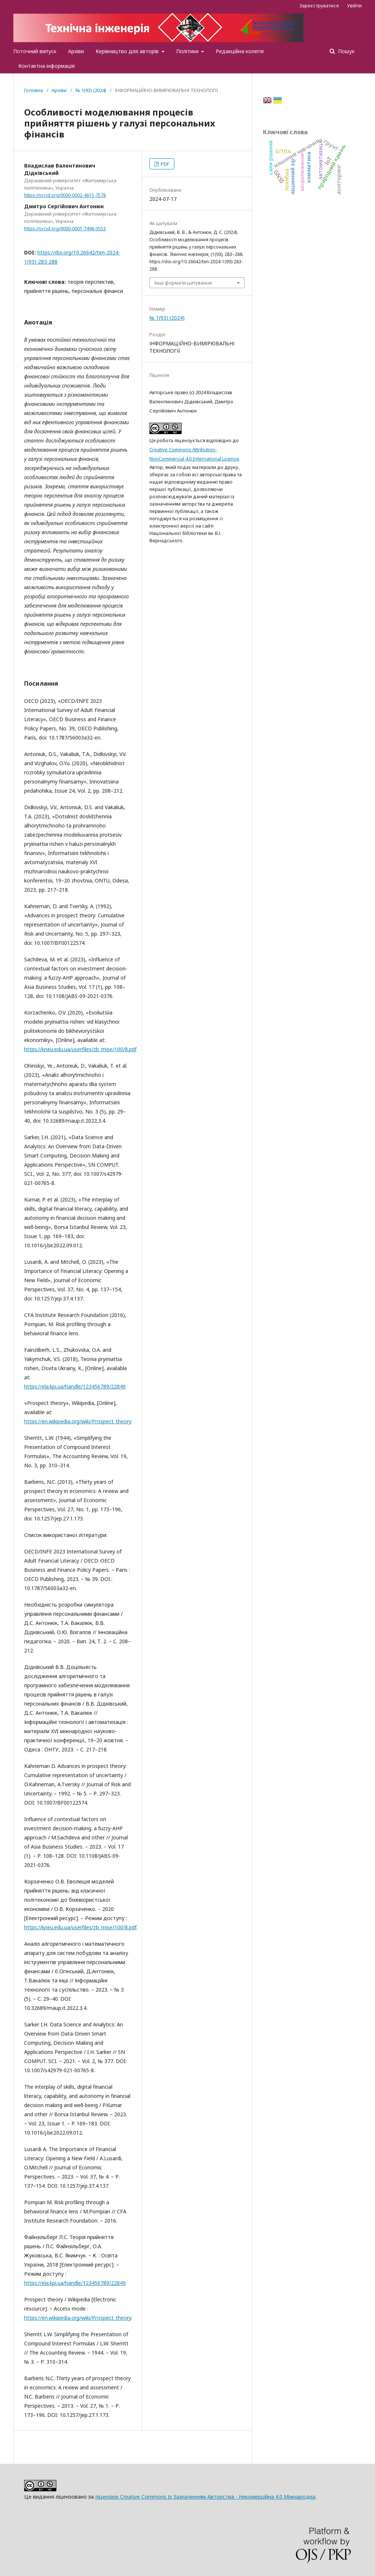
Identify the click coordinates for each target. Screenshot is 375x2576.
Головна (33, 90)
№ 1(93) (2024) (90, 90)
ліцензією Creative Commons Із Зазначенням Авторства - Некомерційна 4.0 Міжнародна (205, 2496)
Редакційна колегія (240, 51)
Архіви (76, 51)
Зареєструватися (319, 5)
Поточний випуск (34, 51)
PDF (164, 164)
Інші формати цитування (183, 282)
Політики (188, 51)
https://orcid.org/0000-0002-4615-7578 (65, 195)
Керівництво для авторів (128, 51)
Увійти (354, 5)
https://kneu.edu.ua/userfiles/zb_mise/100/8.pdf (80, 1049)
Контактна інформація (46, 65)
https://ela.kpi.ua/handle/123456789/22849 (75, 1386)
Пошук (345, 51)
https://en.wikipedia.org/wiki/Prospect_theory (77, 1421)
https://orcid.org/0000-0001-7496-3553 (65, 228)
